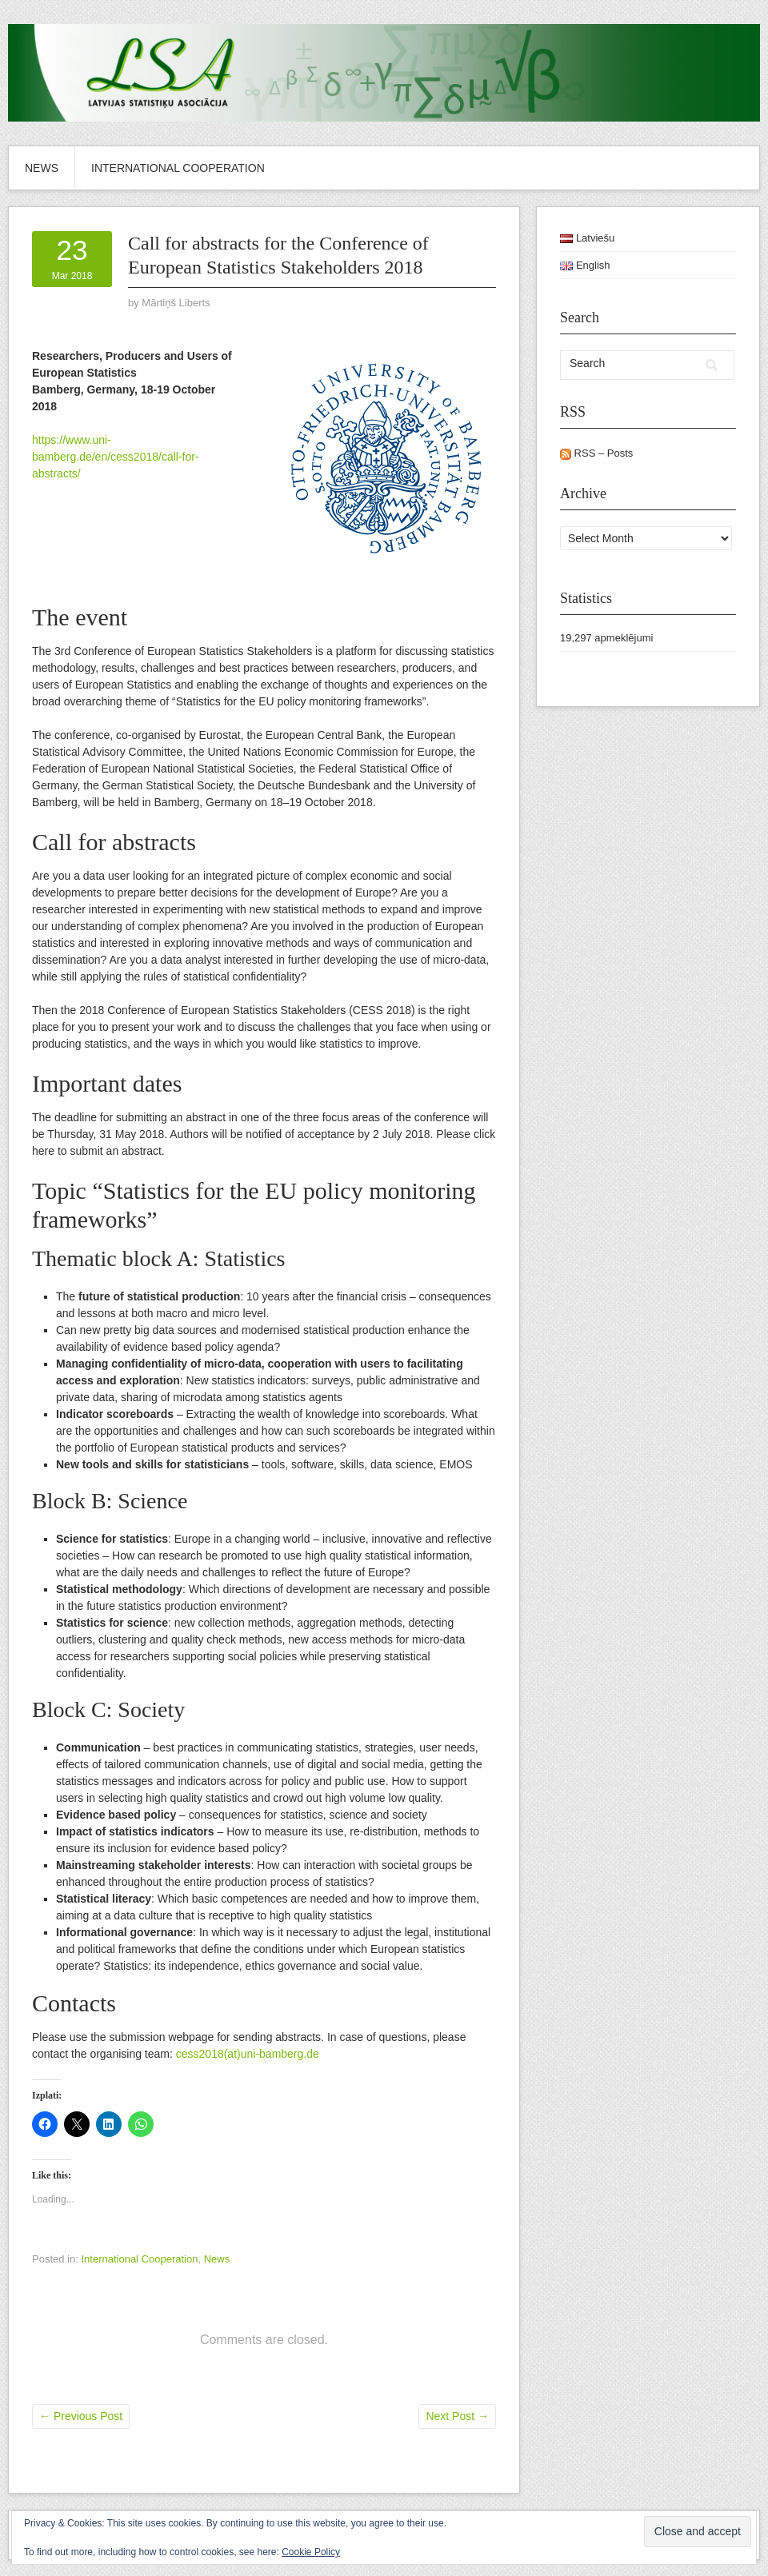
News (41, 168)
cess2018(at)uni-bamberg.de (247, 2053)
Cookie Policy (311, 2552)
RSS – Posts (596, 453)
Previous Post (80, 2416)
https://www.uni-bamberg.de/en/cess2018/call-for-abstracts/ (115, 456)
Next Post (457, 2416)
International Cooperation (178, 168)
